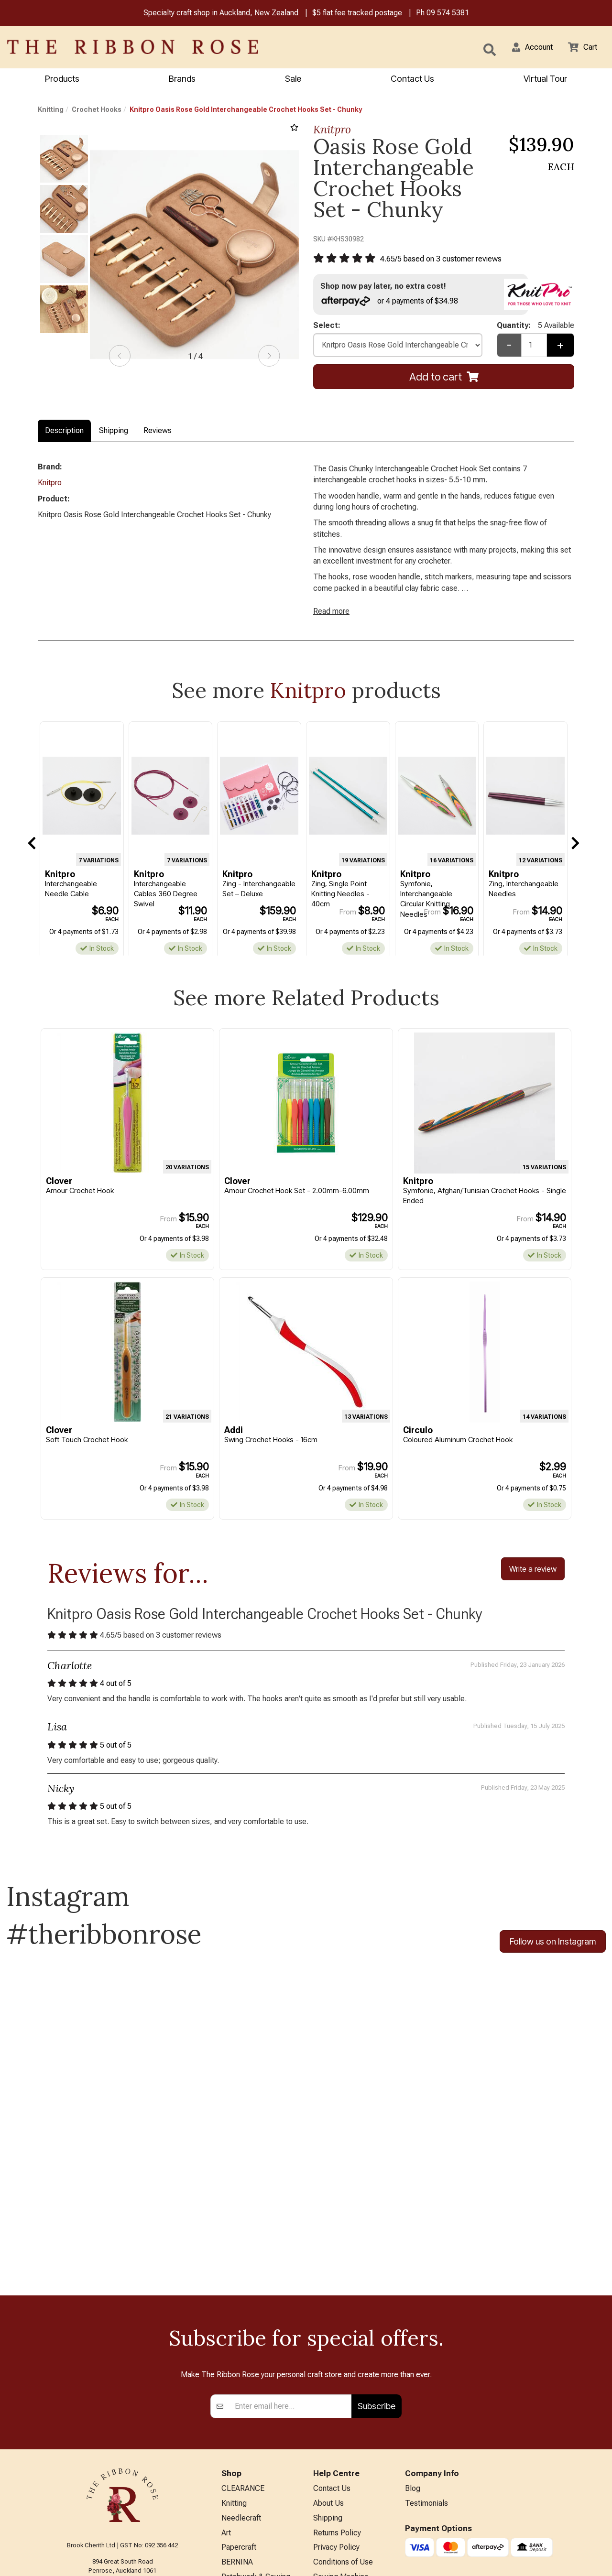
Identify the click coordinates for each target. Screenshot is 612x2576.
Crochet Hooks (96, 111)
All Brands (238, 2517)
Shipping (113, 431)
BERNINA (237, 2439)
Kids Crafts (239, 2486)
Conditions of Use (343, 2439)
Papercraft (238, 2423)
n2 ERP (566, 2560)
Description (64, 431)
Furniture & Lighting (253, 2470)
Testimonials (426, 2376)
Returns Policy (337, 2408)
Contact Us (412, 80)
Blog (412, 2360)
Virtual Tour (332, 2523)
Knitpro (332, 130)
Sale (293, 80)
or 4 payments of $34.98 (394, 304)
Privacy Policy (336, 2423)
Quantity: (535, 330)
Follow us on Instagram (553, 1961)
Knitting (51, 111)
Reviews (157, 431)
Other (230, 2502)
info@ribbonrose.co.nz (122, 2459)
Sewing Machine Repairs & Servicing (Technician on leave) (348, 2467)
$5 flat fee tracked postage (357, 13)
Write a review (533, 1583)
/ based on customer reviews (448, 261)
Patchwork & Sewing (255, 2454)
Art (226, 2408)
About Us (328, 2376)
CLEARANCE (242, 2360)
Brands (182, 80)
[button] (526, 48)
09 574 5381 (447, 13)
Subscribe (376, 2277)
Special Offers (245, 2533)
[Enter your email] (290, 2278)
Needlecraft (241, 2392)
